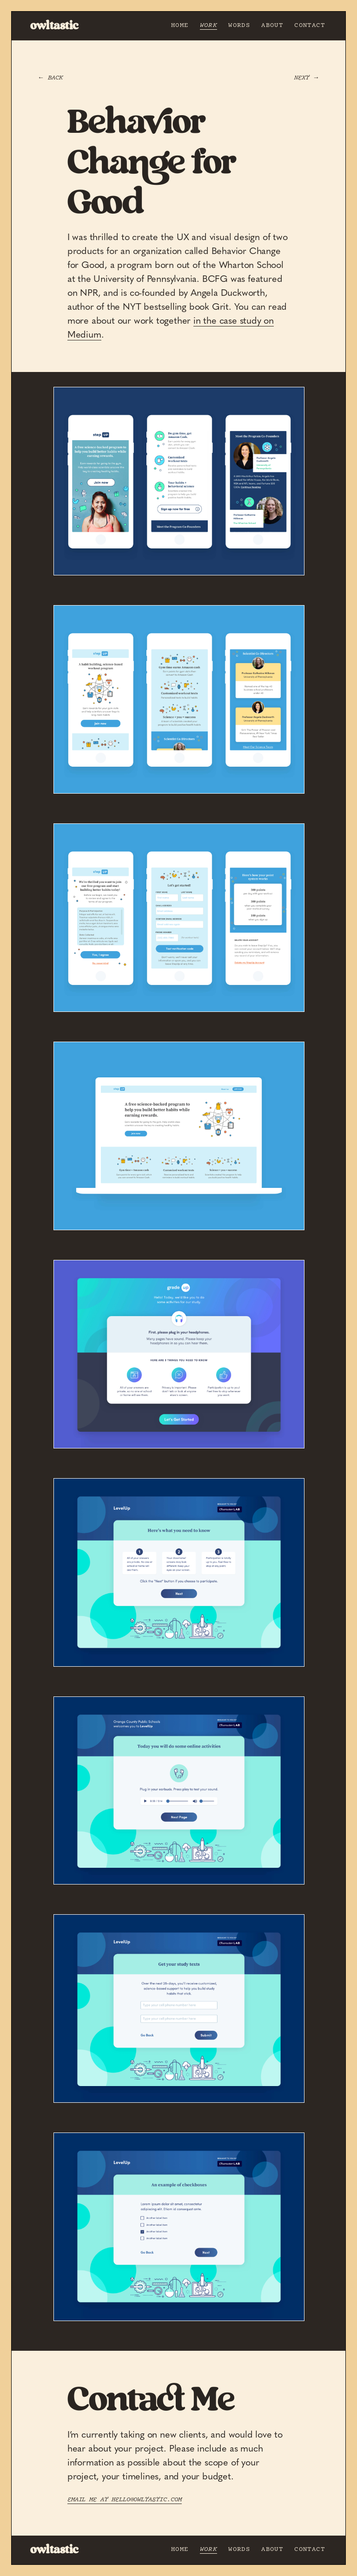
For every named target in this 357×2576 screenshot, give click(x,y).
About (272, 25)
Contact (309, 25)
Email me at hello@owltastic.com (124, 2499)
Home (180, 25)
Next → (306, 77)
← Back (50, 77)
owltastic (54, 26)
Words (239, 25)
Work (209, 25)
